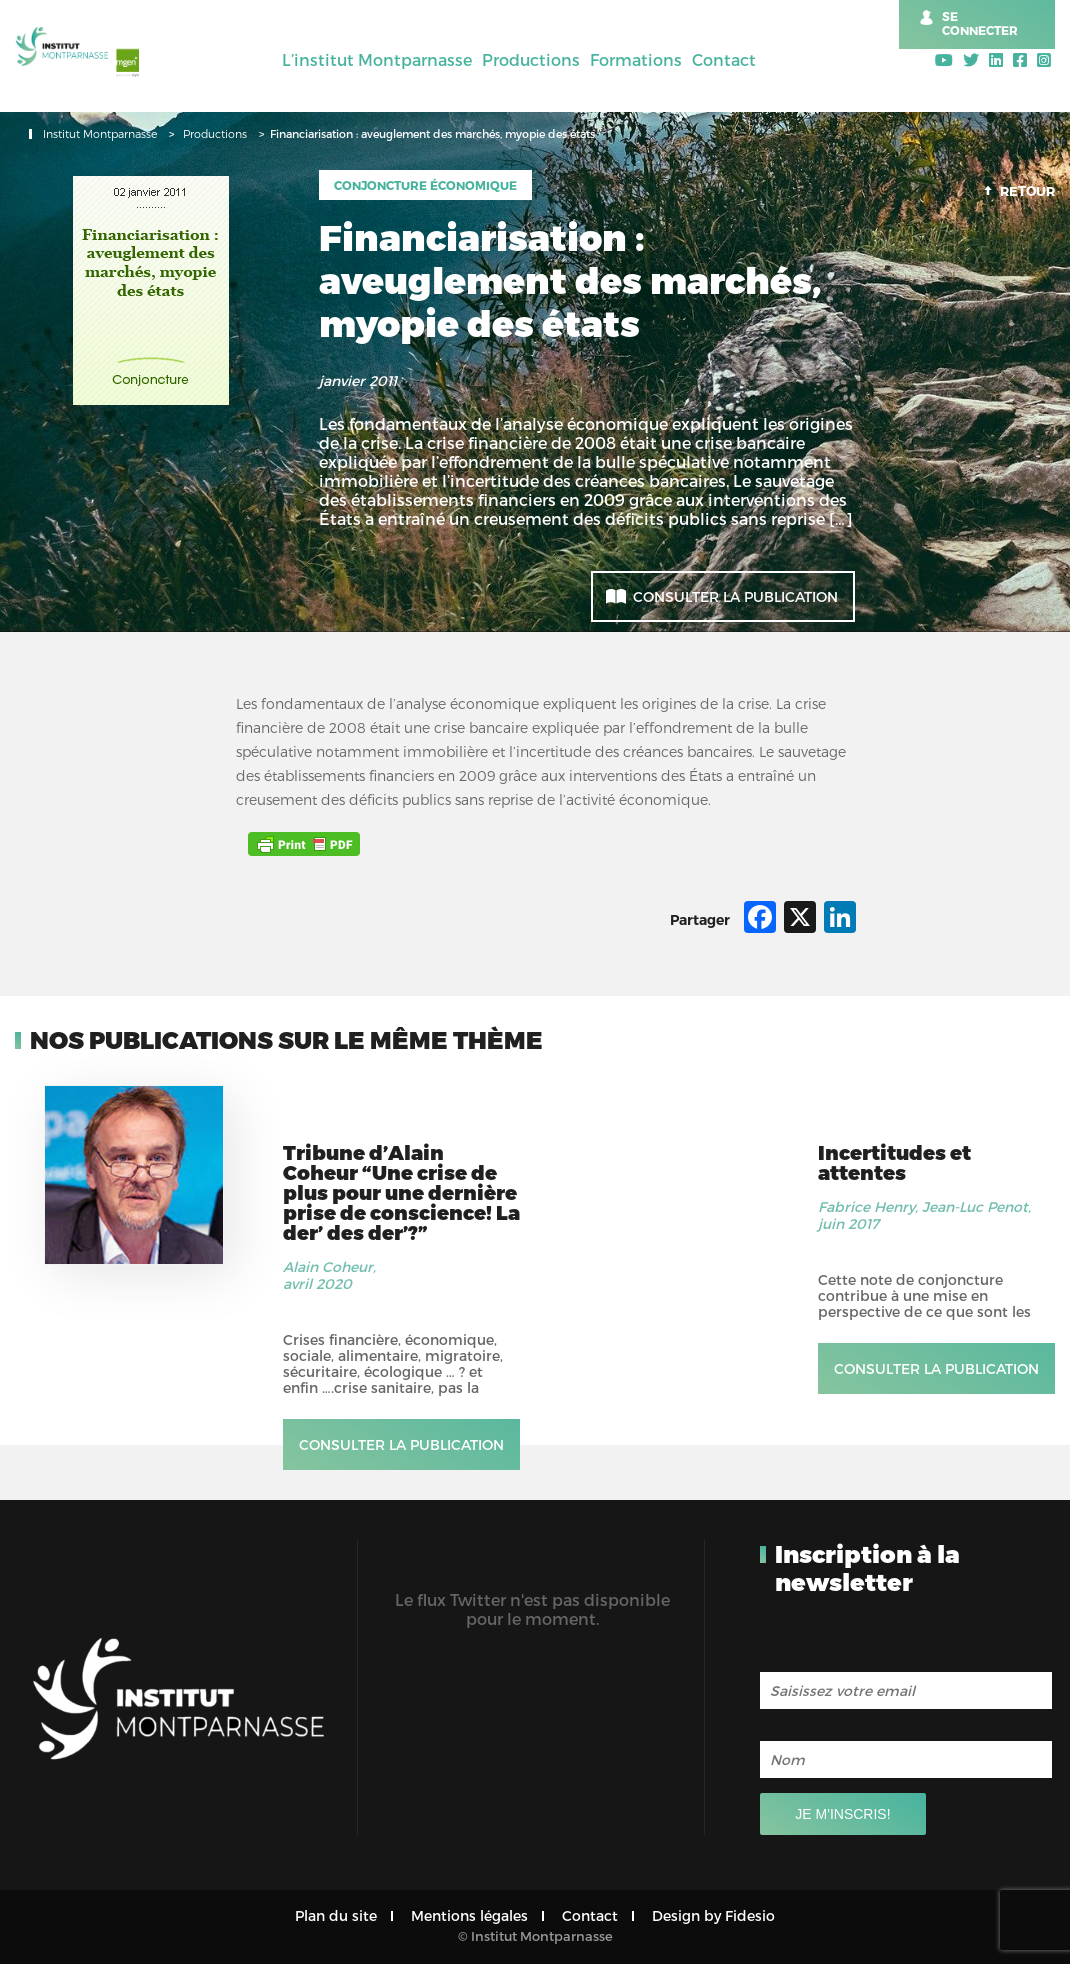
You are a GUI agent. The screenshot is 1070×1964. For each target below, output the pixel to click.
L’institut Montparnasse (377, 59)
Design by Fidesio (713, 1915)
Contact (724, 59)
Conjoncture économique (425, 185)
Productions (531, 59)
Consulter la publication (735, 596)
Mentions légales (469, 1915)
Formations (636, 59)
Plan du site (336, 1915)
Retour (1027, 191)
